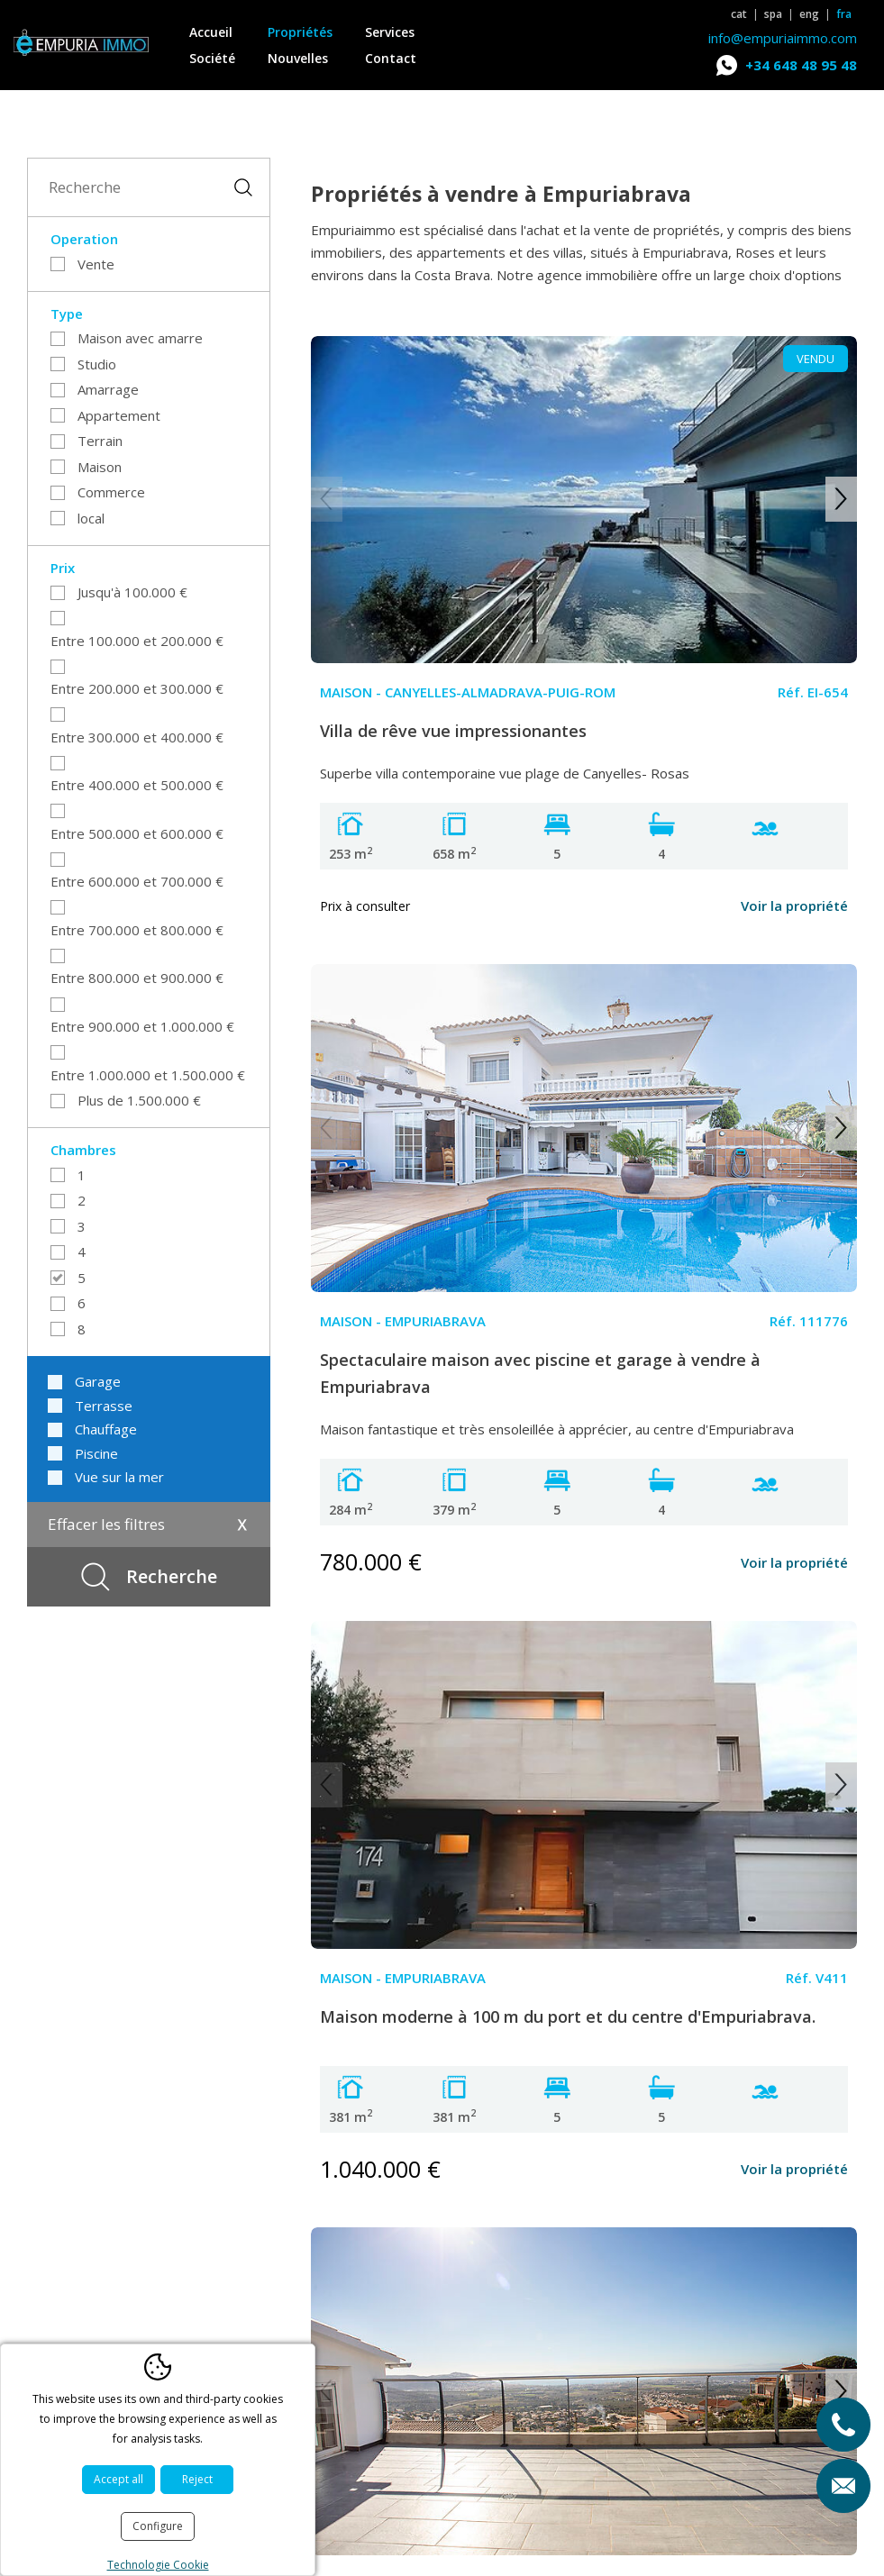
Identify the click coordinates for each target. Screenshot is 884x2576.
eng (809, 14)
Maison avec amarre (140, 338)
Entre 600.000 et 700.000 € (136, 881)
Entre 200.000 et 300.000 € (136, 688)
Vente (95, 264)
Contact (390, 58)
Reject (197, 2479)
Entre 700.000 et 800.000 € (136, 930)
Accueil (210, 32)
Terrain (100, 441)
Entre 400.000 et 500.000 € (136, 785)
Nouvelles (298, 58)
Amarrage (108, 389)
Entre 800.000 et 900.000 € (136, 978)
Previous (326, 499)
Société (212, 58)
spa (773, 14)
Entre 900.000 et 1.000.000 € (142, 1026)
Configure (157, 2526)
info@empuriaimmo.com (782, 38)
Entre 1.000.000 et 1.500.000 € (147, 1075)
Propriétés (300, 32)
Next (841, 499)
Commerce (111, 492)
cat (739, 14)
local (91, 518)
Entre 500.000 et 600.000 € (136, 833)
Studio (96, 364)
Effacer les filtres (106, 1524)
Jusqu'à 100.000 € (132, 592)
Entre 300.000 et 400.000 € (136, 737)
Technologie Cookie (158, 2564)
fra (844, 14)
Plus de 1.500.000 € (139, 1100)
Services (390, 32)
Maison (99, 467)
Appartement (118, 415)
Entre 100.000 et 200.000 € (136, 641)
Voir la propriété (794, 906)
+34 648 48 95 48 (801, 65)
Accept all (118, 2479)
